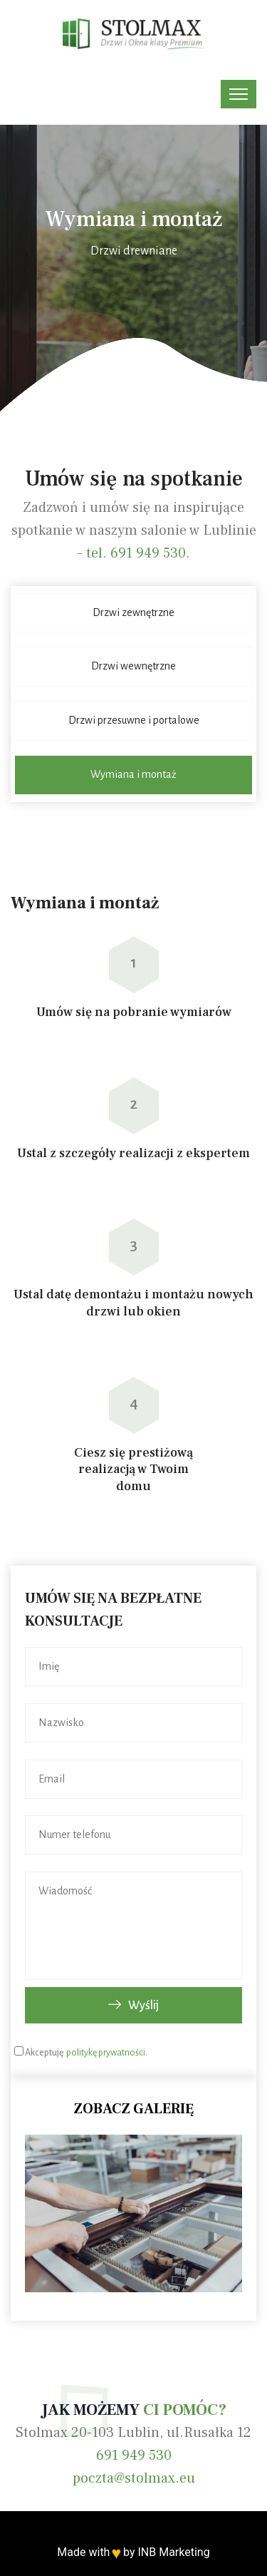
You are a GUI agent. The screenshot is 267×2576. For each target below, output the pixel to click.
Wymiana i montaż (133, 774)
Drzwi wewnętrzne (133, 666)
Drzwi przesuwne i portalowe (133, 720)
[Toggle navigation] (238, 94)
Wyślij (133, 2005)
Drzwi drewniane (133, 251)
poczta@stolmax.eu (134, 2478)
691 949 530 (134, 2455)
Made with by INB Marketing (133, 2552)
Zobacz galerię (133, 2109)
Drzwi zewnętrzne (133, 612)
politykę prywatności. (106, 2053)
